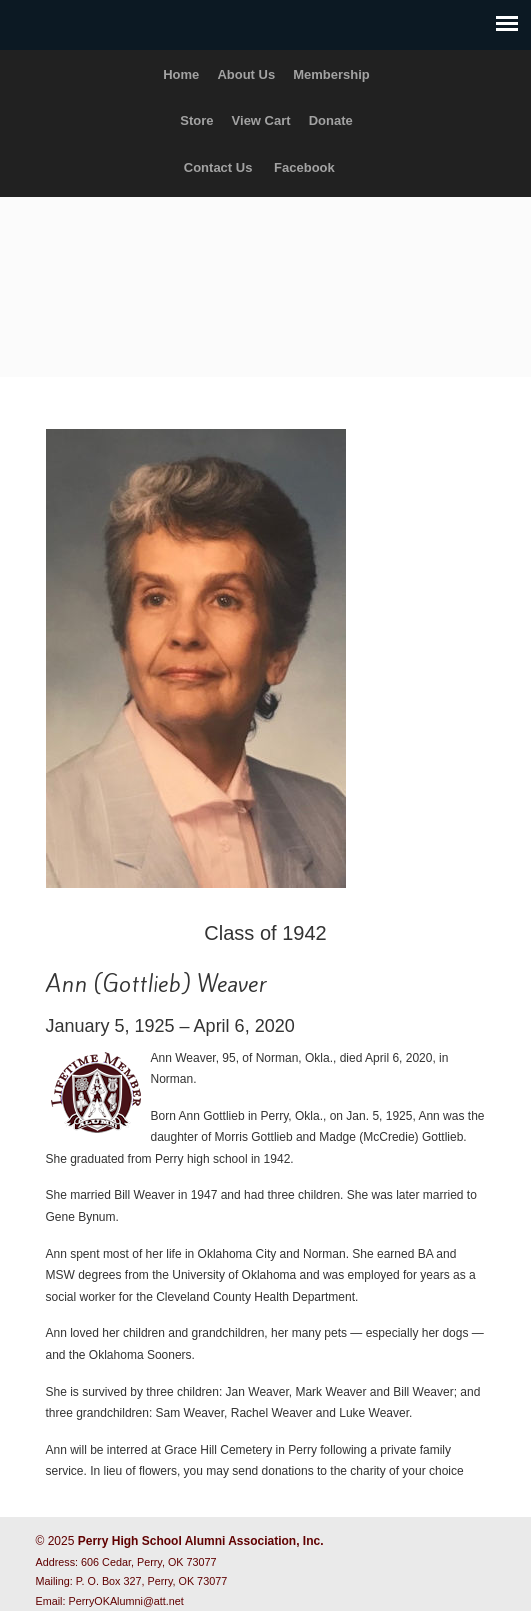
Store (196, 120)
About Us (246, 74)
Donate (331, 120)
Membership (331, 74)
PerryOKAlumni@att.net (126, 1601)
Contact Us (218, 167)
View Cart (261, 120)
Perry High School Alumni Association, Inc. (266, 278)
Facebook (304, 167)
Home (181, 74)
